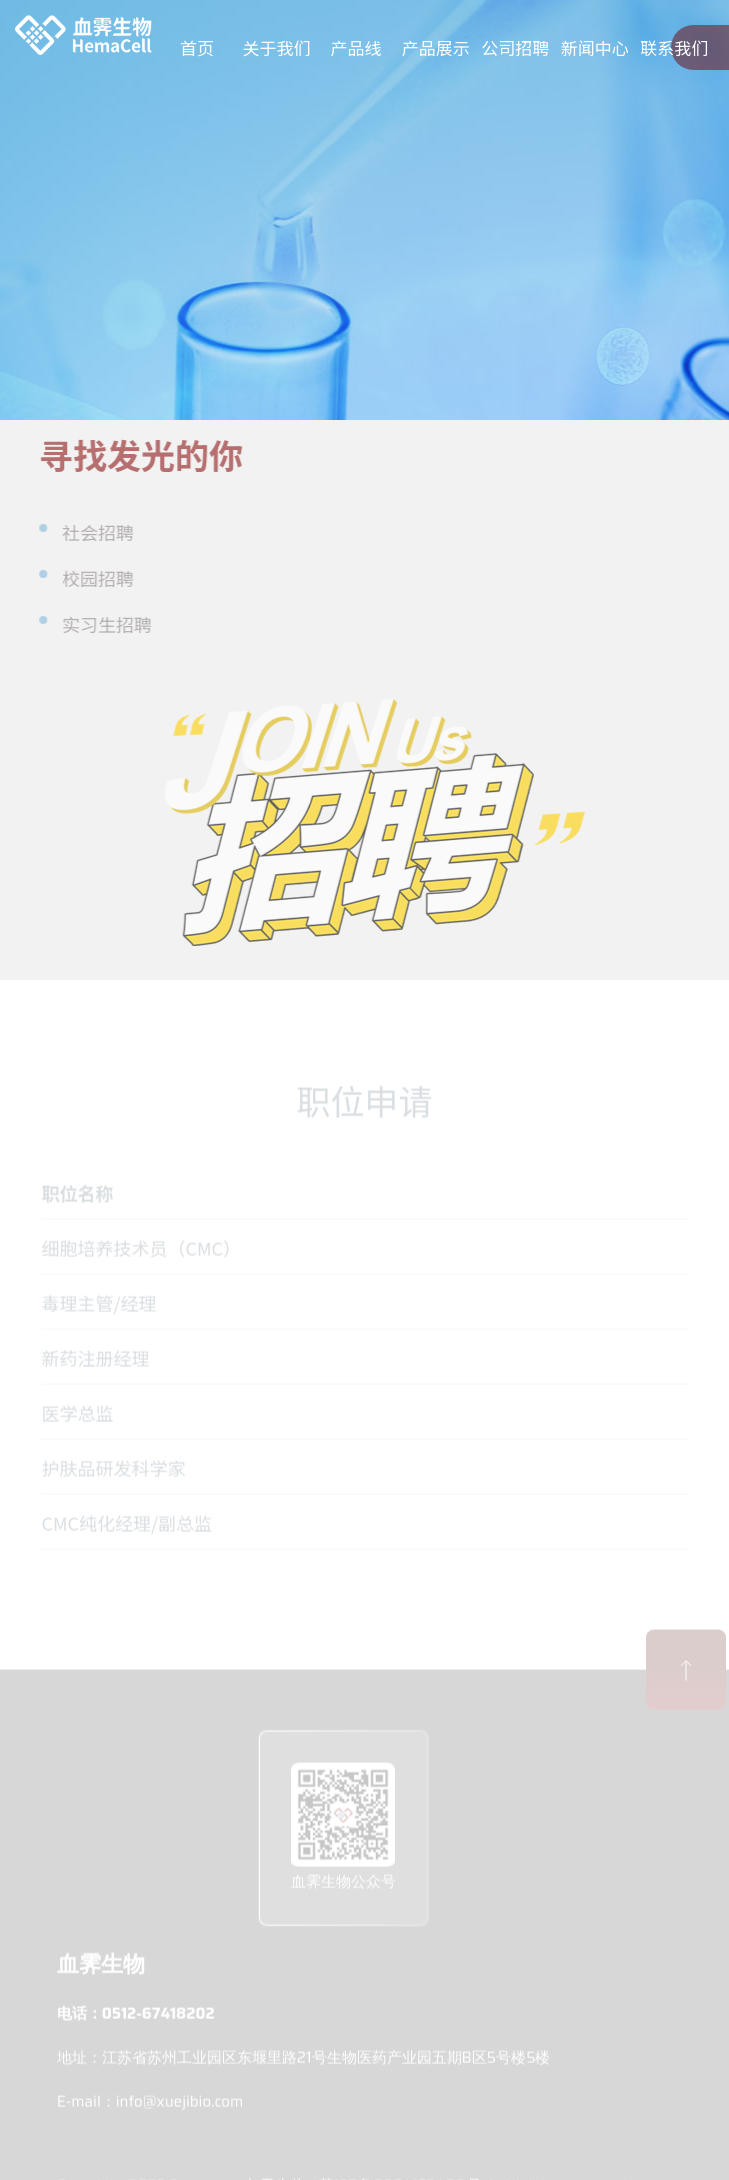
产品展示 (436, 47)
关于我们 (277, 47)
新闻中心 (595, 47)
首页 (197, 47)
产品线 (356, 47)
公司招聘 (515, 47)
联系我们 (674, 47)
